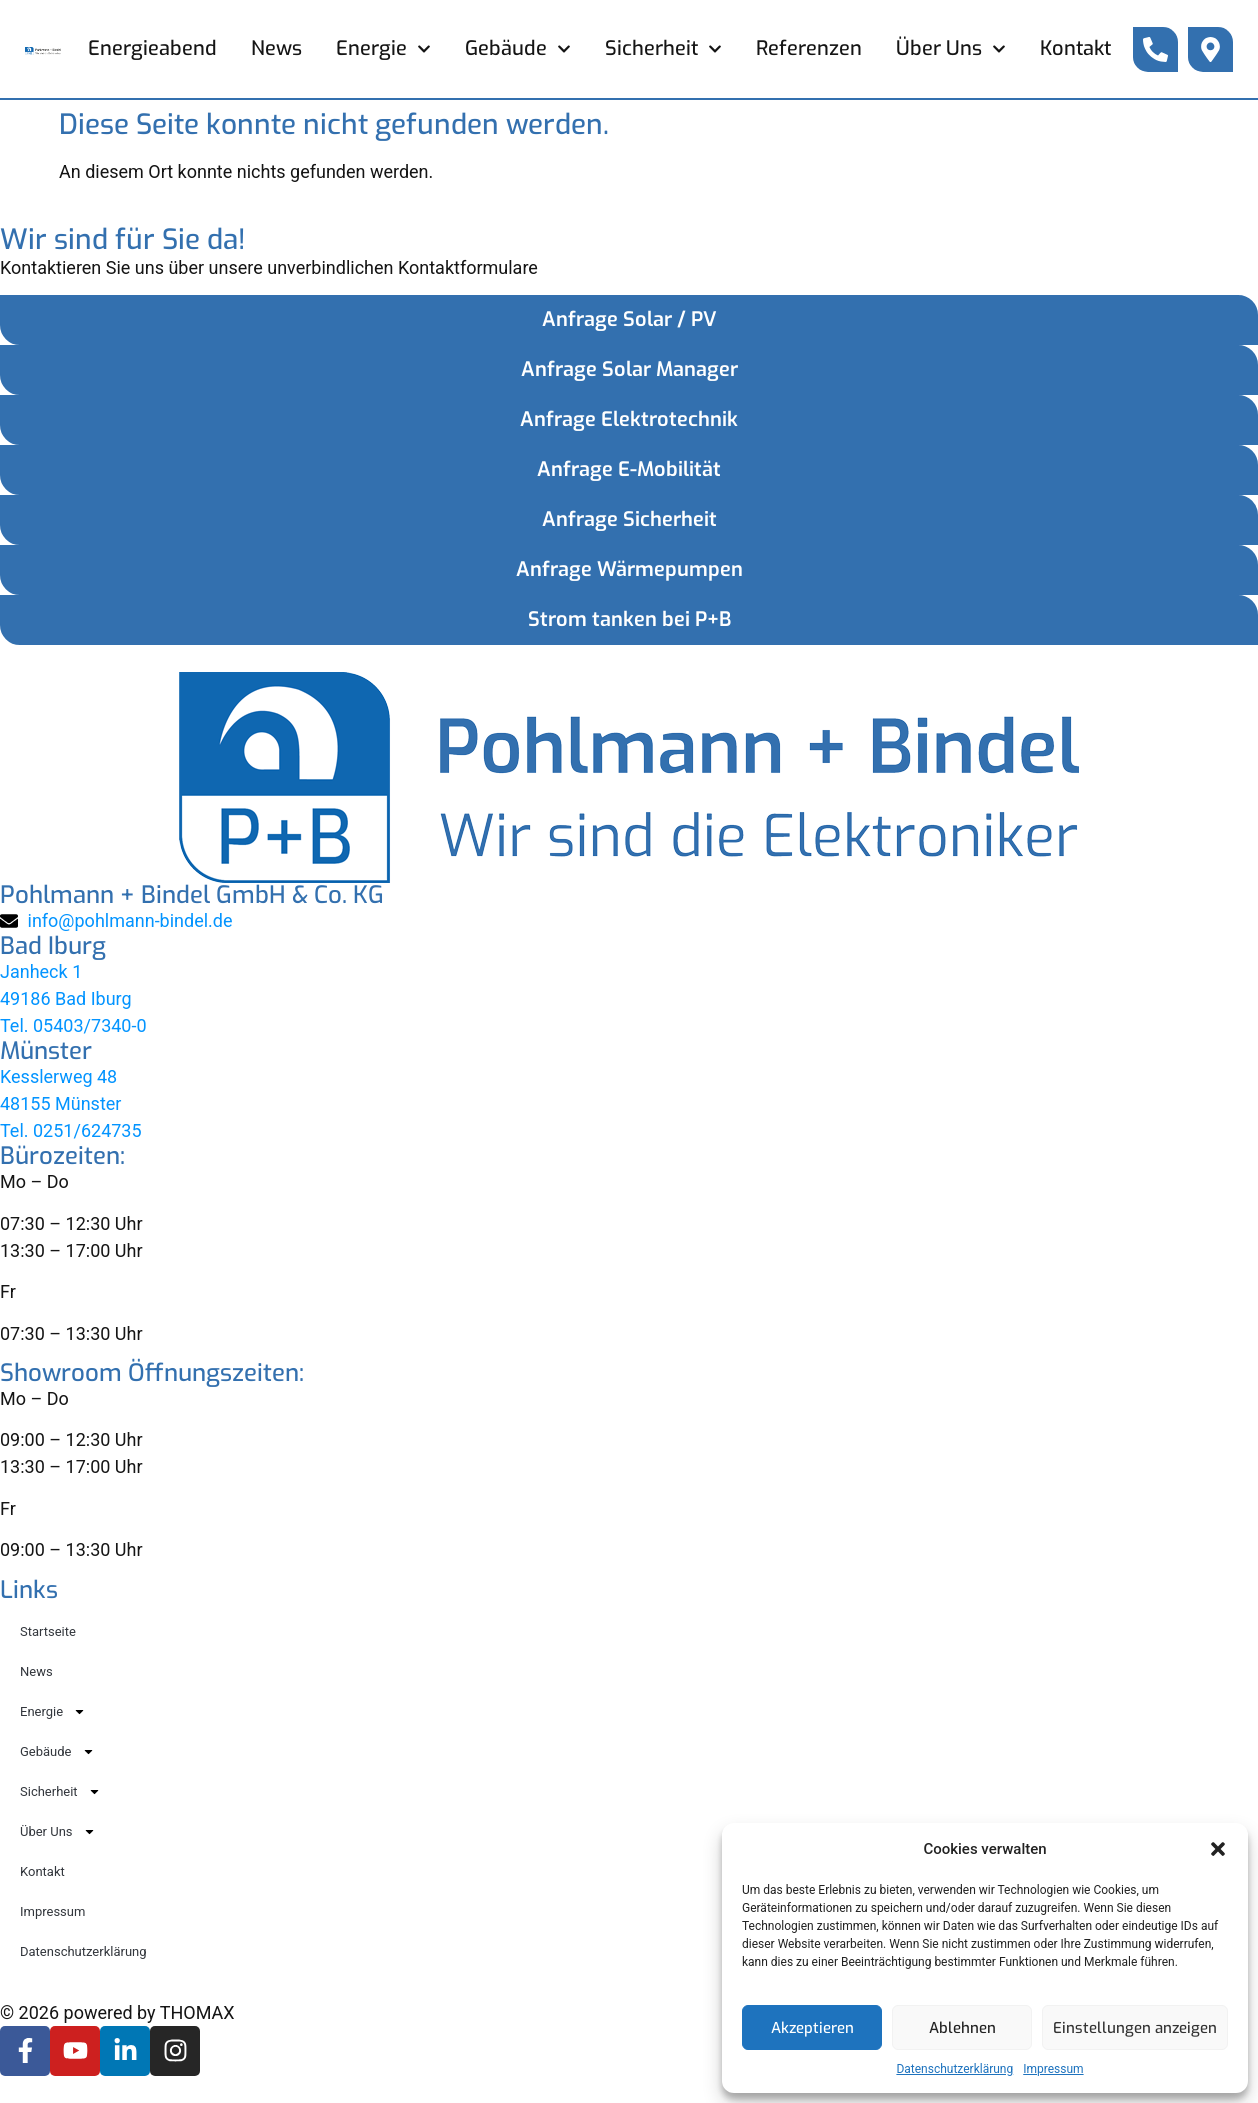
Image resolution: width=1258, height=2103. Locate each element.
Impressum (1053, 2069)
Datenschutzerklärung (954, 2069)
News (276, 48)
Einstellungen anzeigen (1135, 2028)
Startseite (48, 1631)
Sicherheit (663, 49)
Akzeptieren (812, 2028)
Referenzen (809, 48)
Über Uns (951, 49)
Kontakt (1075, 48)
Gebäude (518, 49)
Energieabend (152, 48)
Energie (383, 49)
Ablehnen (962, 2028)
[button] (1218, 1849)
